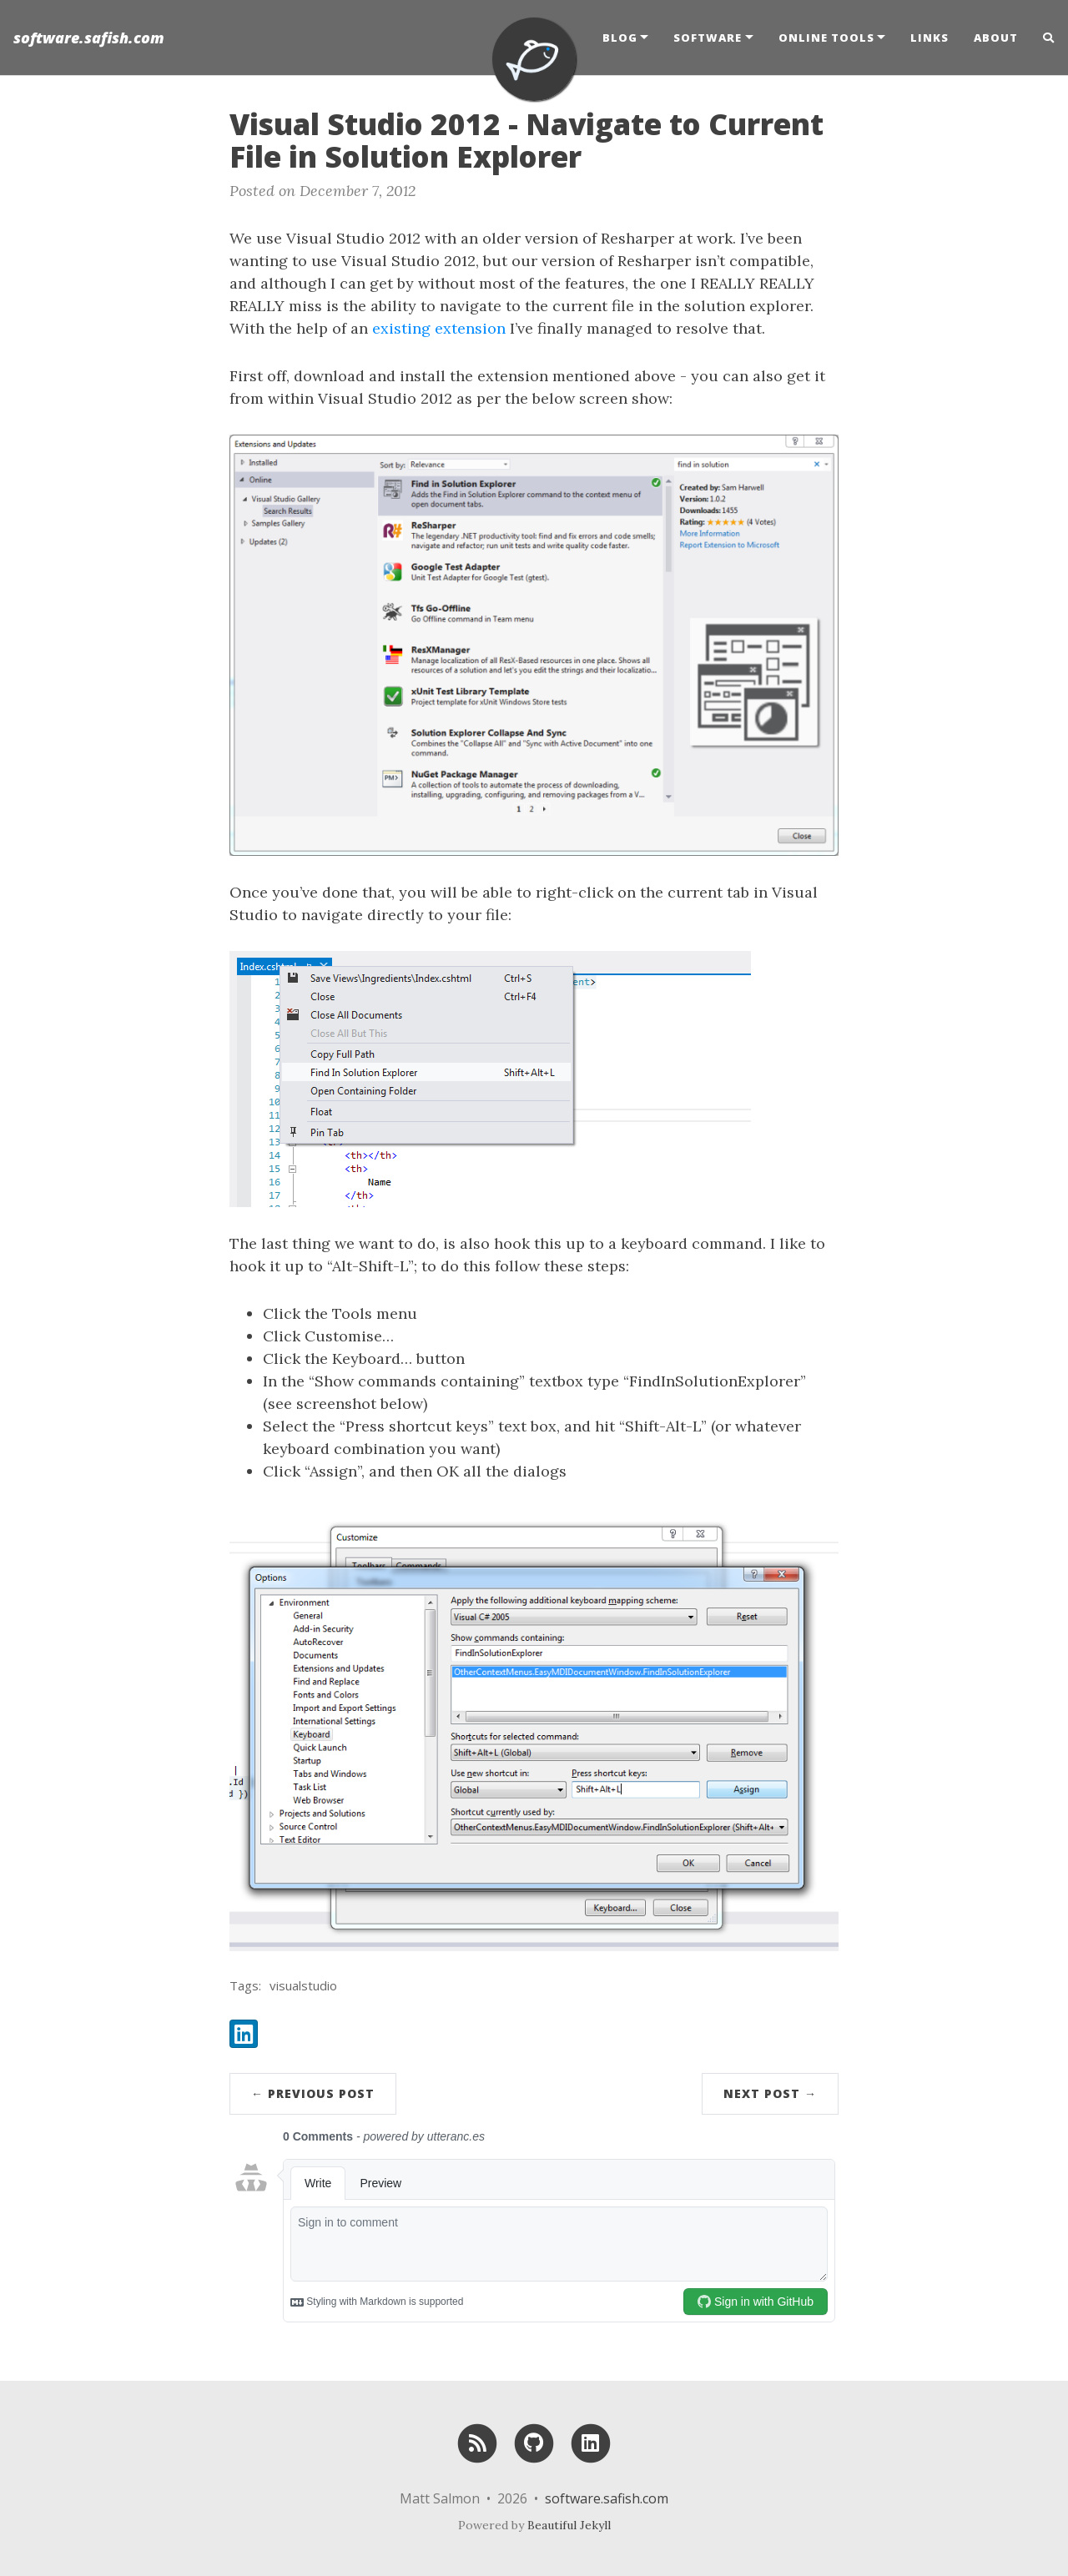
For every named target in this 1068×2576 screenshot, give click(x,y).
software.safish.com (88, 38)
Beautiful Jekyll (569, 2525)
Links (929, 37)
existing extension (439, 328)
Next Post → (770, 2093)
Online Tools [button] (826, 37)
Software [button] (707, 37)
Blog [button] (619, 37)
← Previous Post (313, 2093)
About (996, 37)
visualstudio (303, 1985)
